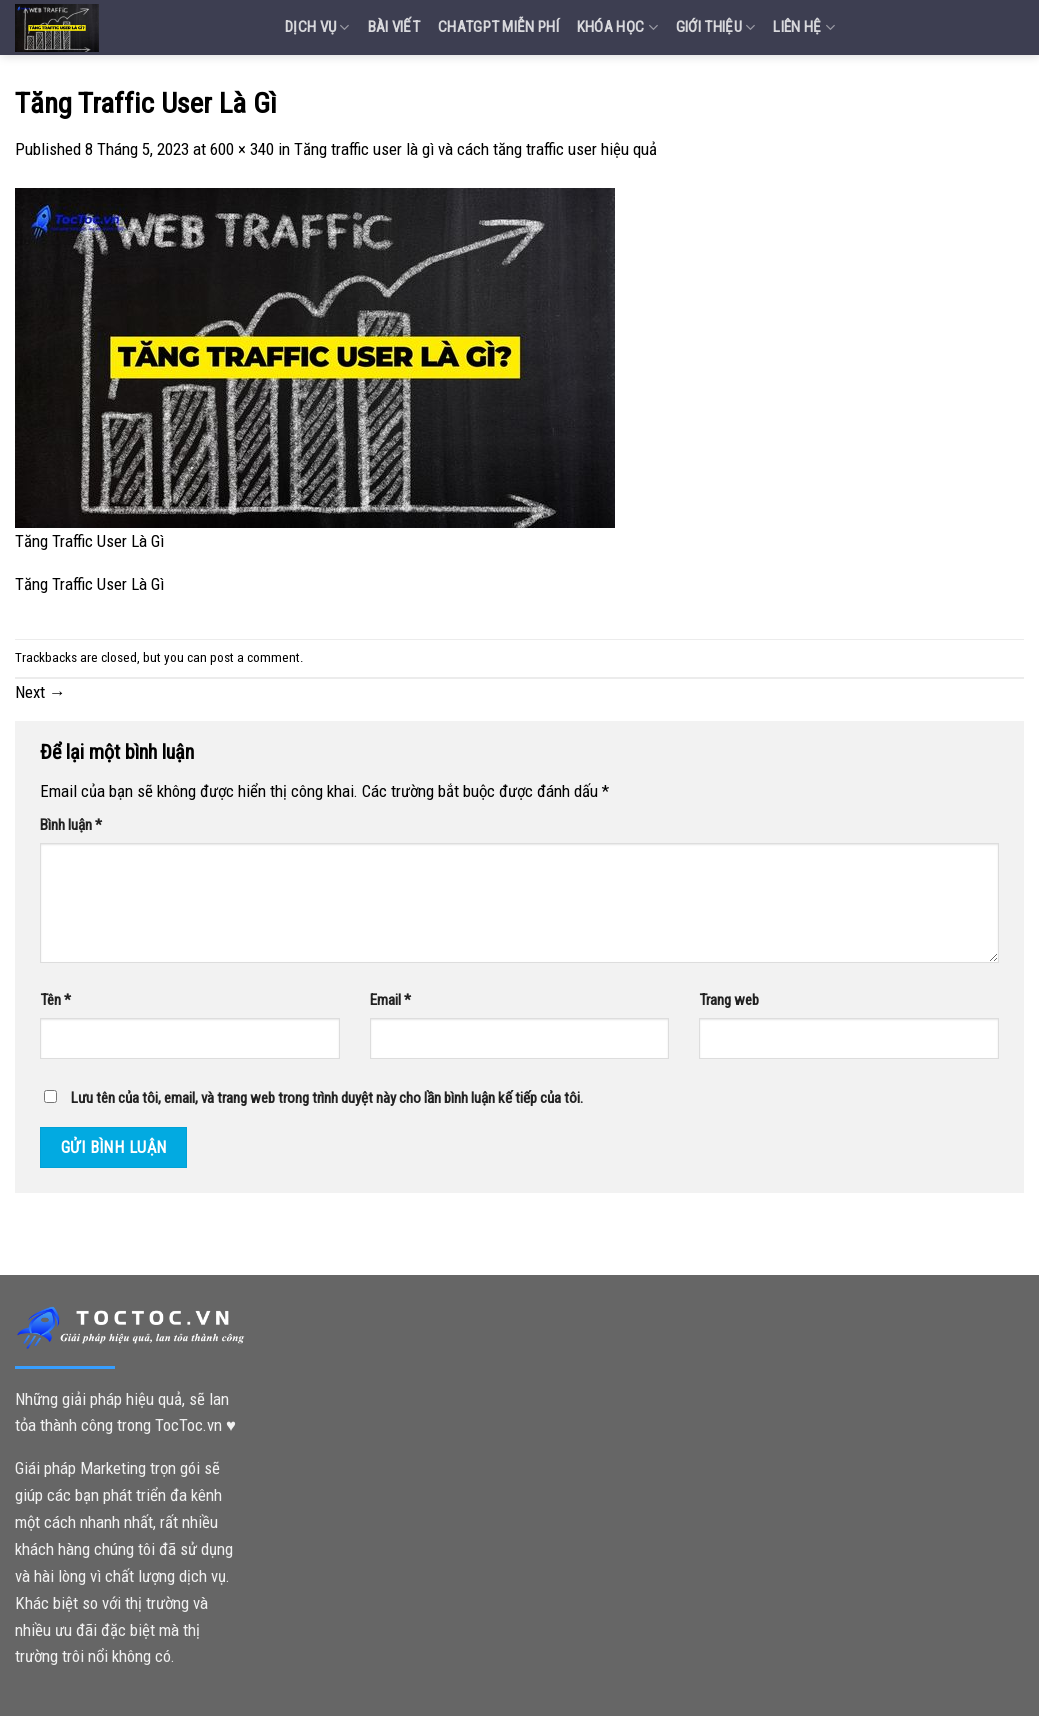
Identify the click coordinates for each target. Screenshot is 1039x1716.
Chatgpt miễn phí (498, 27)
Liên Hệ (804, 27)
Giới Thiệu (716, 27)
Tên (55, 1000)
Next (40, 692)
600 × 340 (242, 149)
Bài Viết (394, 27)
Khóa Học (617, 27)
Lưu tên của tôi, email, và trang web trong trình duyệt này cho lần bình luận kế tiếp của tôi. (327, 1098)
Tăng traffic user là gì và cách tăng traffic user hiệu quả (475, 149)
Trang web (729, 1000)
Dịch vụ (317, 27)
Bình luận (71, 825)
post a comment (255, 657)
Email (390, 1000)
